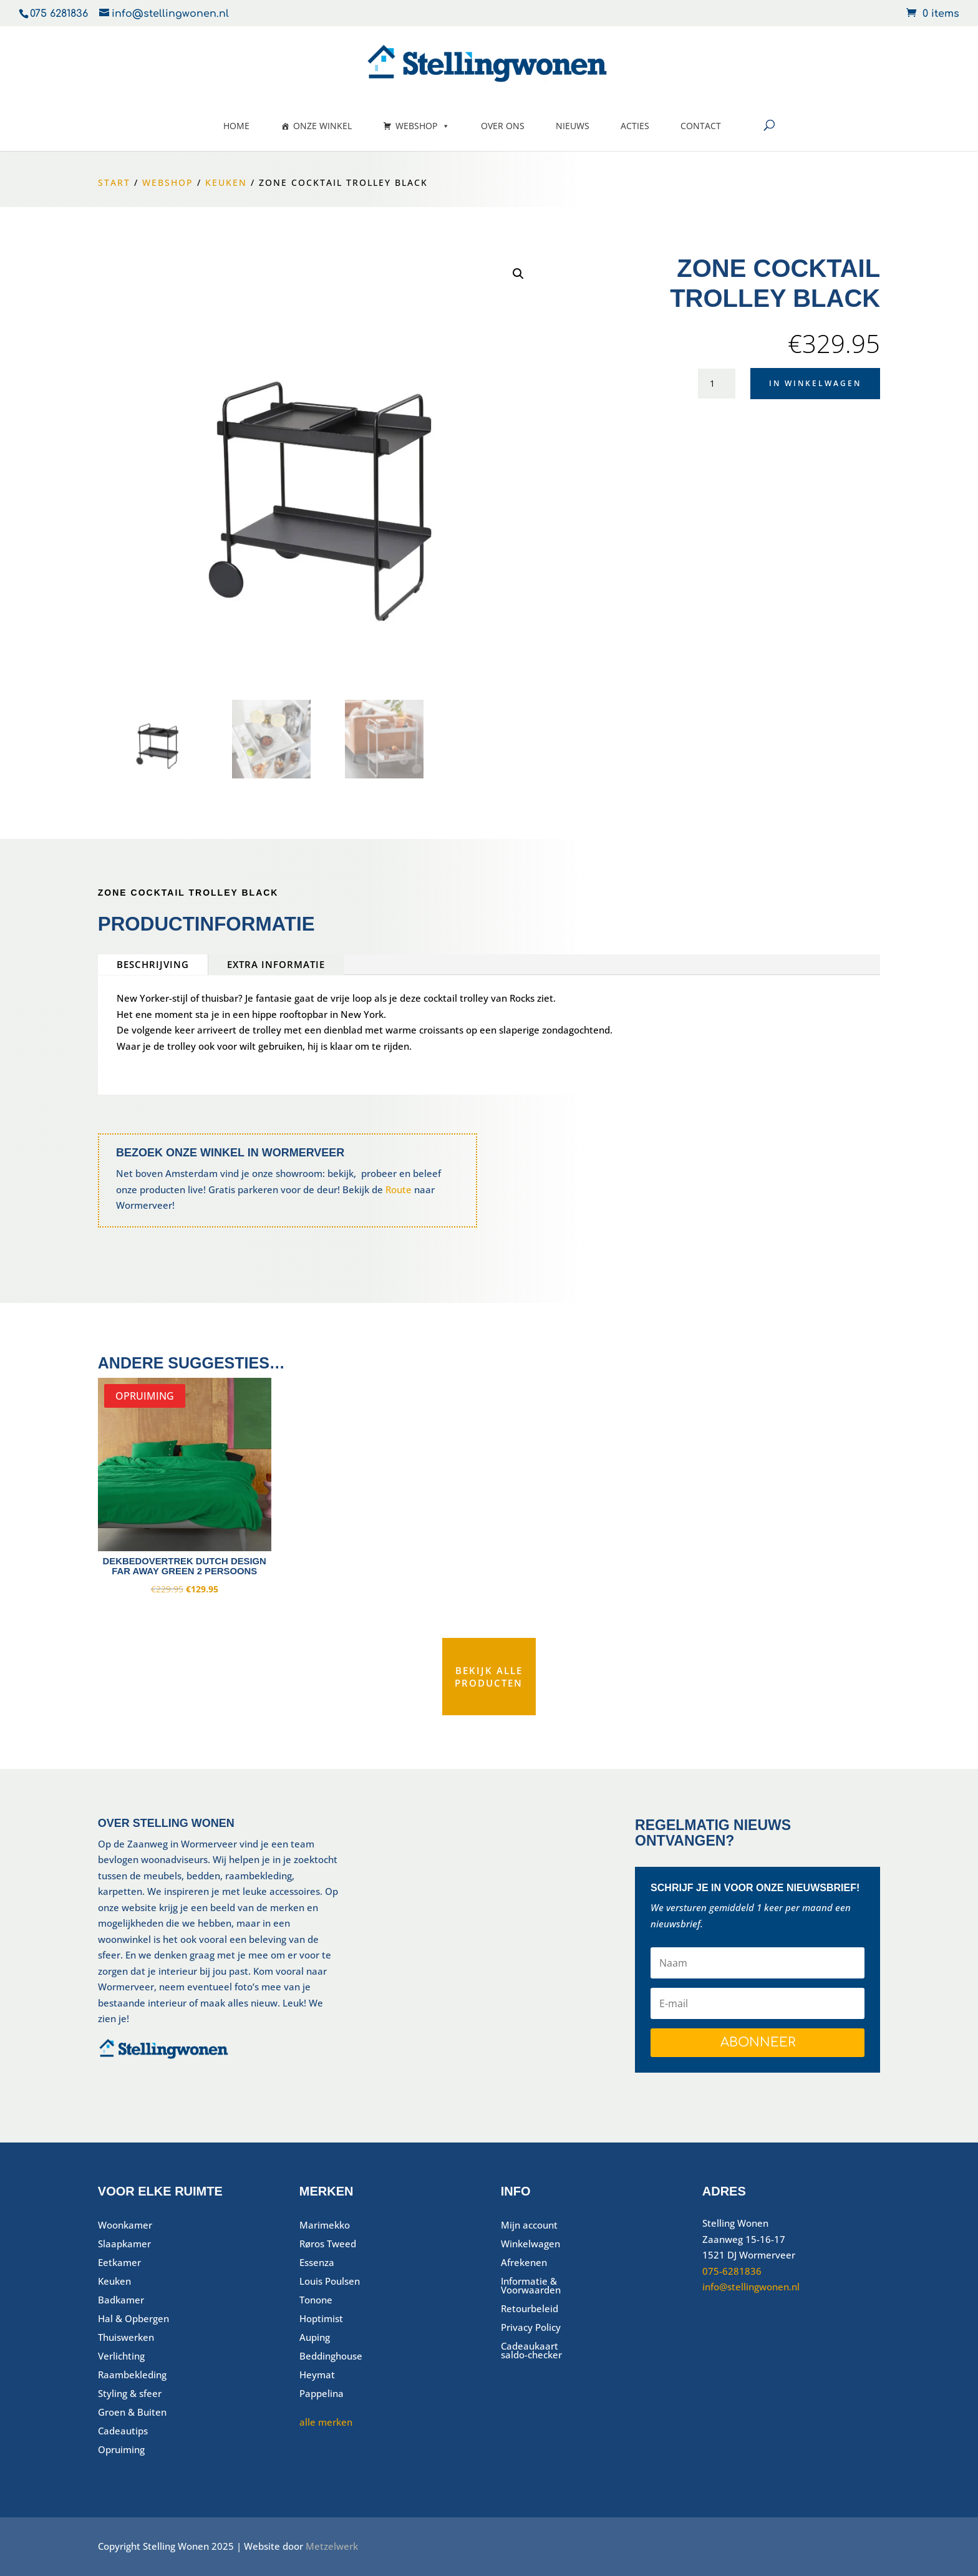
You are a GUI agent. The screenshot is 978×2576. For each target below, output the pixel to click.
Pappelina (321, 2394)
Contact (700, 126)
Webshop (422, 126)
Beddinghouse (330, 2356)
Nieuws (572, 126)
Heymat (317, 2375)
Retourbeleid (529, 2309)
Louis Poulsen (329, 2282)
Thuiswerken (126, 2338)
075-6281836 (732, 2271)
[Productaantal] (716, 383)
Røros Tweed (327, 2244)
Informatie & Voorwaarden (531, 2286)
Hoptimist (321, 2319)
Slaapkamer (124, 2244)
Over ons (503, 126)
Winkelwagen (530, 2244)
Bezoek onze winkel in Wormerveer (230, 1152)
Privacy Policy (531, 2328)
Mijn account (529, 2225)
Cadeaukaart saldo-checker (531, 2351)
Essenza (316, 2263)
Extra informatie (276, 964)
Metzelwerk (332, 2546)
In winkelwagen (815, 383)
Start (114, 182)
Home (236, 126)
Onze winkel (322, 126)
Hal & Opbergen (133, 2319)
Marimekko (324, 2225)
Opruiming (121, 2450)
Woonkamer (125, 2225)
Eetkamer (119, 2263)
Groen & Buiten (132, 2413)
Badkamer (121, 2300)
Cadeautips (123, 2431)
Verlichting (121, 2356)
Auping (314, 2338)
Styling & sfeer (130, 2394)
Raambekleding (132, 2375)
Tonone (315, 2300)
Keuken (226, 182)
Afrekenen (524, 2263)
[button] (518, 274)
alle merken (325, 2422)
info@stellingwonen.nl (751, 2286)
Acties (635, 126)
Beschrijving (153, 964)
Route (398, 1189)
